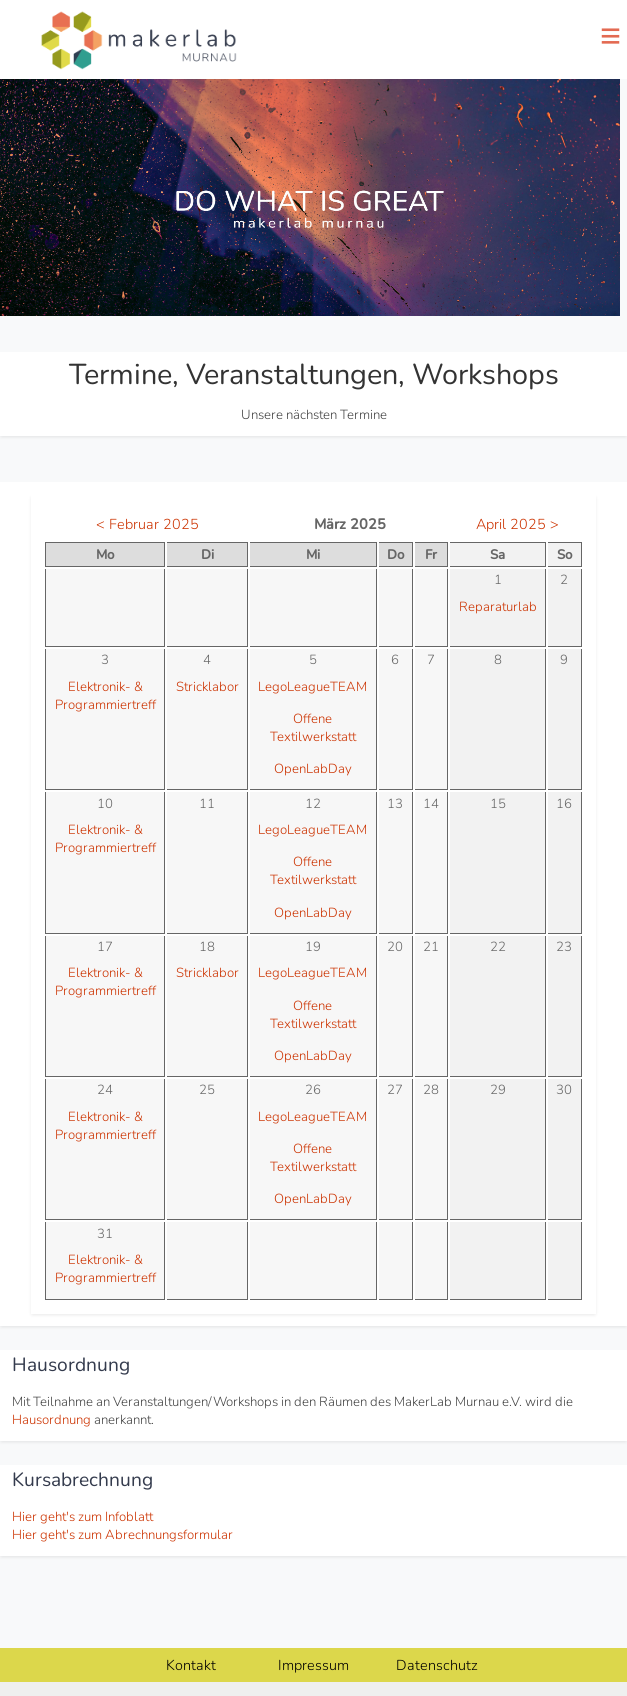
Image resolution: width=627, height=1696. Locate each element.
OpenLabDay (313, 769)
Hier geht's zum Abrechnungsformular (122, 1535)
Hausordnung (51, 1420)
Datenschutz (437, 1665)
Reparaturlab (498, 607)
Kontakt (191, 1665)
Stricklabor (207, 687)
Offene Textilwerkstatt (313, 728)
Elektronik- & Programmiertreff (105, 696)
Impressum (313, 1665)
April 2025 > (517, 524)
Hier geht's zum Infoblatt (82, 1517)
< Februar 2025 (147, 524)
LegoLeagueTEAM (312, 687)
